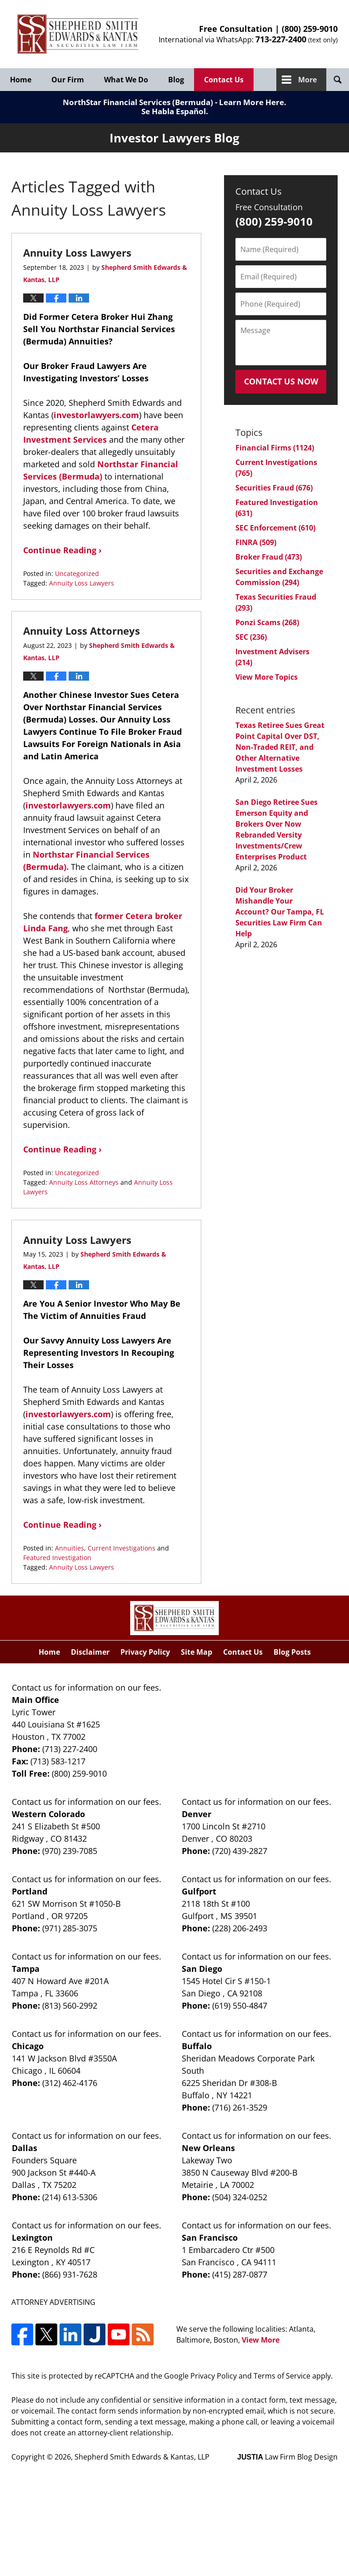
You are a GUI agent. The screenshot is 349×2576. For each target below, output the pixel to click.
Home (20, 80)
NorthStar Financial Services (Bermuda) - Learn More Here (173, 102)
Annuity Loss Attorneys (81, 630)
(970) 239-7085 (69, 1850)
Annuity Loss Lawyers (77, 252)
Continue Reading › (62, 550)
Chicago (28, 2046)
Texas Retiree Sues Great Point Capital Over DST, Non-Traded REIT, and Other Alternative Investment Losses (279, 747)
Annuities (69, 1548)
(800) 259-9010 (310, 28)
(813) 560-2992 (69, 2005)
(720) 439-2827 (239, 1850)
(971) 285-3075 (69, 1928)
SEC (251, 637)
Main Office (35, 1699)
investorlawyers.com (96, 414)
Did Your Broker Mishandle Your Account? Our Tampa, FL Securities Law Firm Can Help (279, 912)
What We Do (126, 80)
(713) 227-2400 (69, 1748)
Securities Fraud (274, 488)
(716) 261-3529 (239, 2107)
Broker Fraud (268, 557)
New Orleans (208, 2147)
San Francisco (210, 2237)
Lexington (32, 2237)
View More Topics (266, 677)
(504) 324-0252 (239, 2197)
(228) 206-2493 (239, 1928)
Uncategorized (77, 573)
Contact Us (224, 80)
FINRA (255, 542)
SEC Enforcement (275, 528)
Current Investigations (121, 1548)
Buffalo (197, 2046)
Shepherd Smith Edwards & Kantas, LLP (142, 2457)
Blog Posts (292, 1652)
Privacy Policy (145, 1652)
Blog (176, 80)
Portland (29, 1891)
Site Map (196, 1652)
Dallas (24, 2147)
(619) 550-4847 (239, 2005)
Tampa (26, 1968)
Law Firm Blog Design (287, 2457)
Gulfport (199, 1891)
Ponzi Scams (267, 622)
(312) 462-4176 (69, 2082)
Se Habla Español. (174, 111)
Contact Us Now (281, 381)
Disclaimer (90, 1652)
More (307, 80)
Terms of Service (282, 2376)
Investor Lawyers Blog (78, 34)
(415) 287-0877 (239, 2274)
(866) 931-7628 (69, 2274)
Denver (196, 1813)
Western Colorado (48, 1813)
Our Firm (67, 80)
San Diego (202, 1968)
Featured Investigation (57, 1557)
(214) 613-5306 (69, 2197)
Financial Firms (274, 448)
